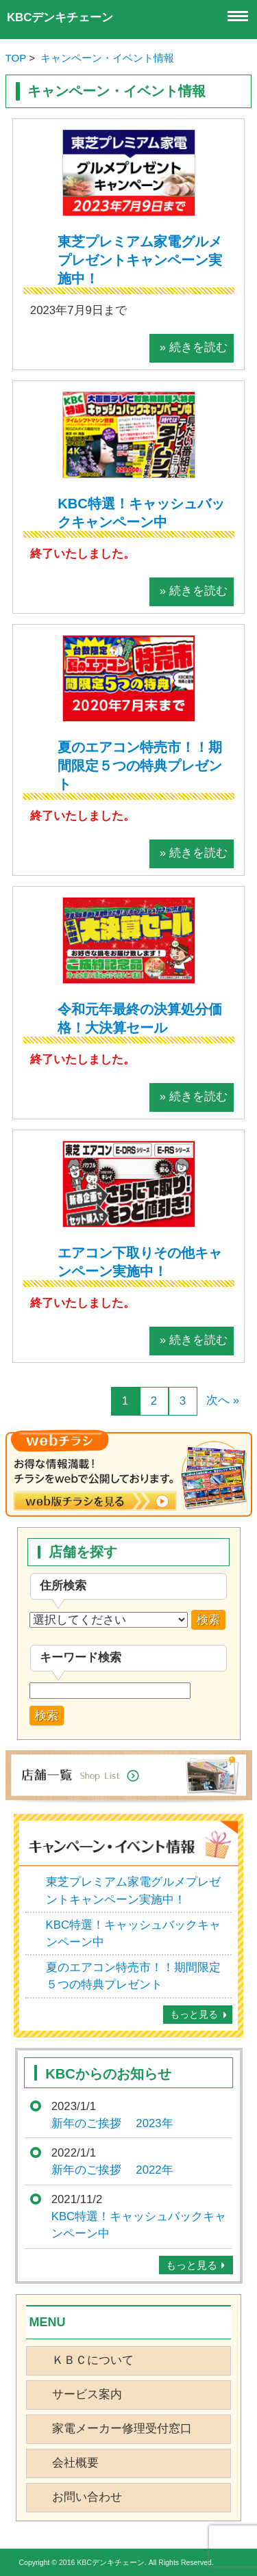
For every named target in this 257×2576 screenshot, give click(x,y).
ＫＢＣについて (93, 2360)
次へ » (222, 1400)
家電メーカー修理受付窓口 (122, 2428)
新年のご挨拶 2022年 (112, 2169)
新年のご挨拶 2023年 (112, 2123)
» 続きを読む (194, 347)
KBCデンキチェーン (60, 17)
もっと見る (194, 2014)
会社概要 (75, 2462)
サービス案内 (87, 2394)
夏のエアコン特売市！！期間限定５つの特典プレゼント (140, 766)
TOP (16, 58)
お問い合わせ (87, 2496)
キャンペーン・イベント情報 (107, 58)
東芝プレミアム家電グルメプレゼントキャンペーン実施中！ (140, 260)
